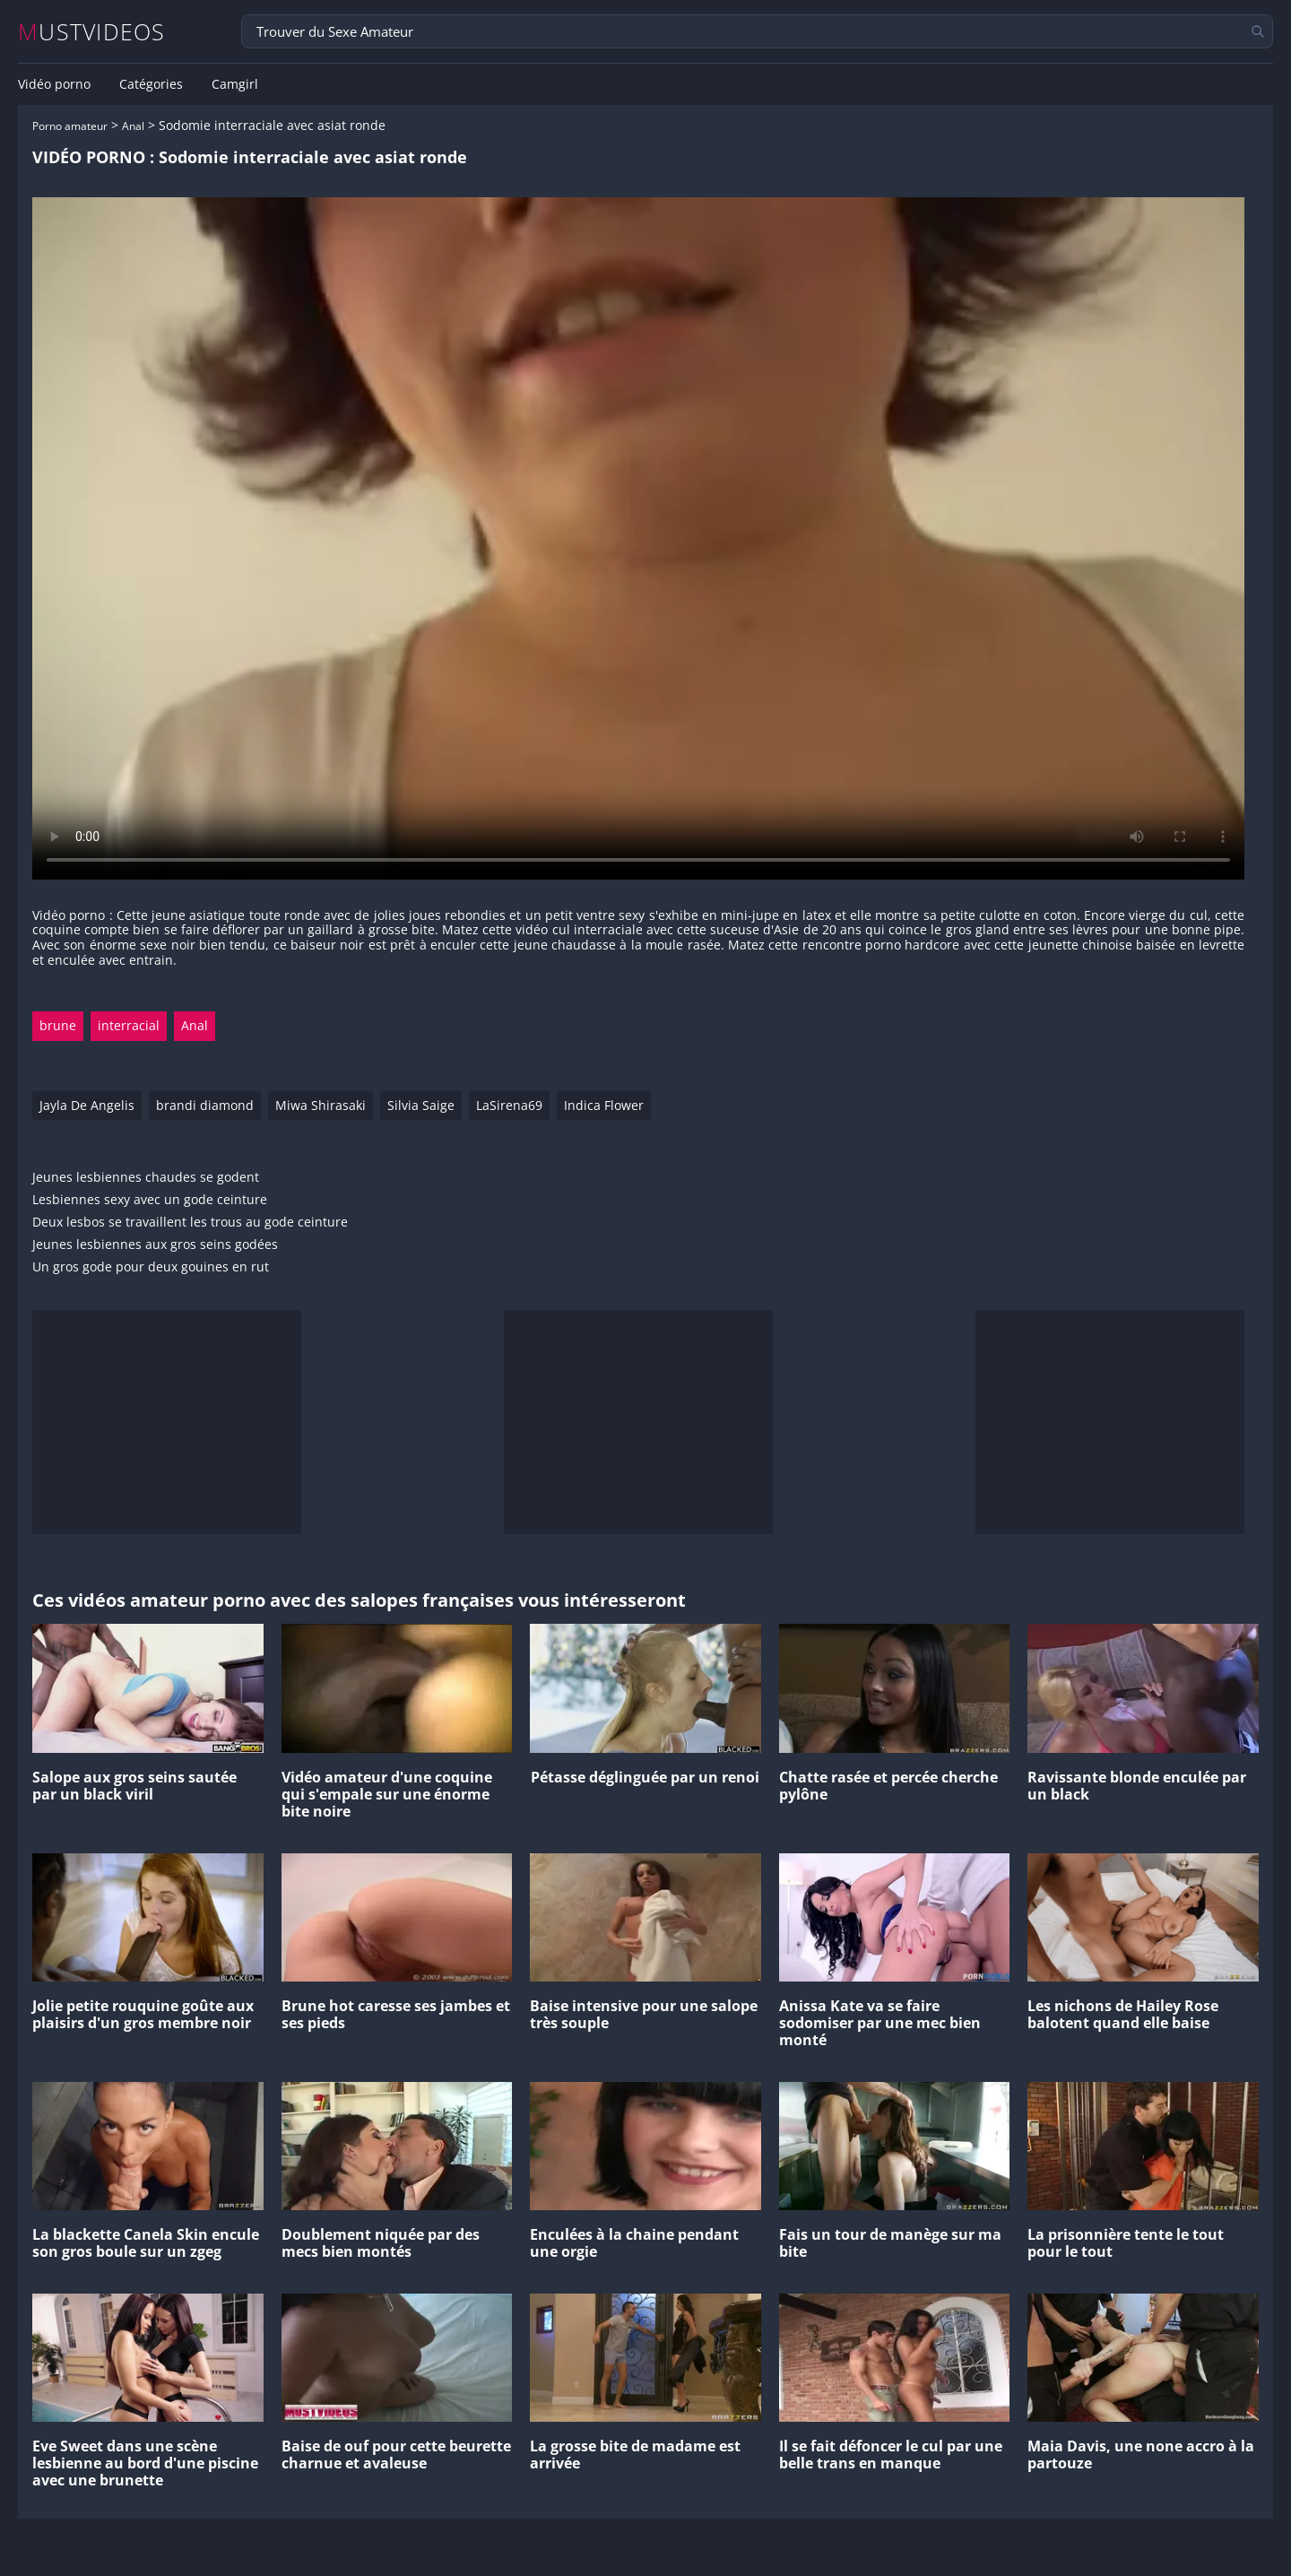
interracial (129, 1025)
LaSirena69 (509, 1105)
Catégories (151, 84)
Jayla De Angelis (86, 1105)
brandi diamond (205, 1105)
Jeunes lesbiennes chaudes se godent (145, 1177)
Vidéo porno (54, 84)
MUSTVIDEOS (92, 32)
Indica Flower (604, 1105)
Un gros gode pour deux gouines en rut (150, 1267)
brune (57, 1025)
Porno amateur (70, 126)
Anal (133, 126)
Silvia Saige (421, 1105)
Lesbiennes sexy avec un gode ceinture (149, 1200)
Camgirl (235, 84)
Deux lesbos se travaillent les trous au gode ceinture (190, 1222)
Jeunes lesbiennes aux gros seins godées (155, 1245)
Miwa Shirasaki (320, 1105)
